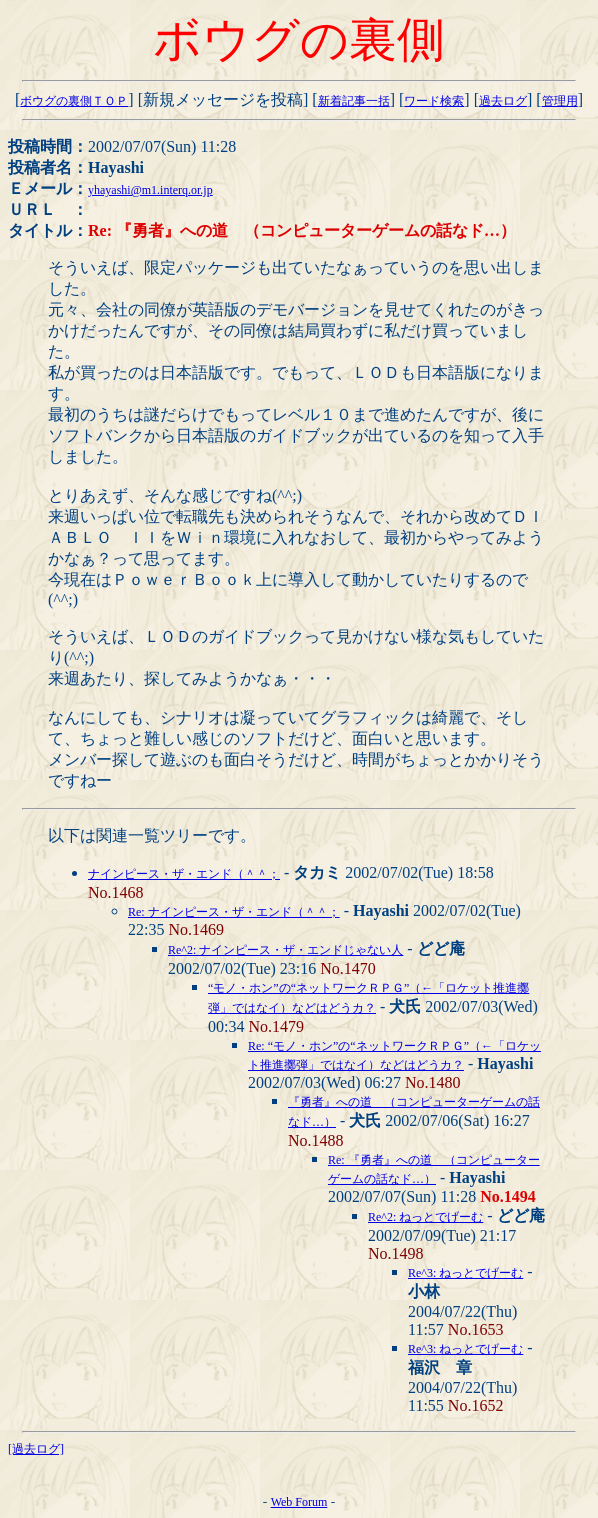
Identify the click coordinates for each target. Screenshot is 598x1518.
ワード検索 (434, 101)
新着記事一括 (354, 101)
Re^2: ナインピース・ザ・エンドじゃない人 (285, 950)
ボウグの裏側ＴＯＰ (74, 101)
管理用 (560, 101)
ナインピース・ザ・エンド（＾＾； (184, 874)
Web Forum (299, 1502)
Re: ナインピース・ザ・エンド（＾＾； (234, 912)
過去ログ (503, 101)
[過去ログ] (36, 1449)
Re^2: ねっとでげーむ (425, 1217)
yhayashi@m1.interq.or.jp (150, 190)
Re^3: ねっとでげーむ (465, 1273)
